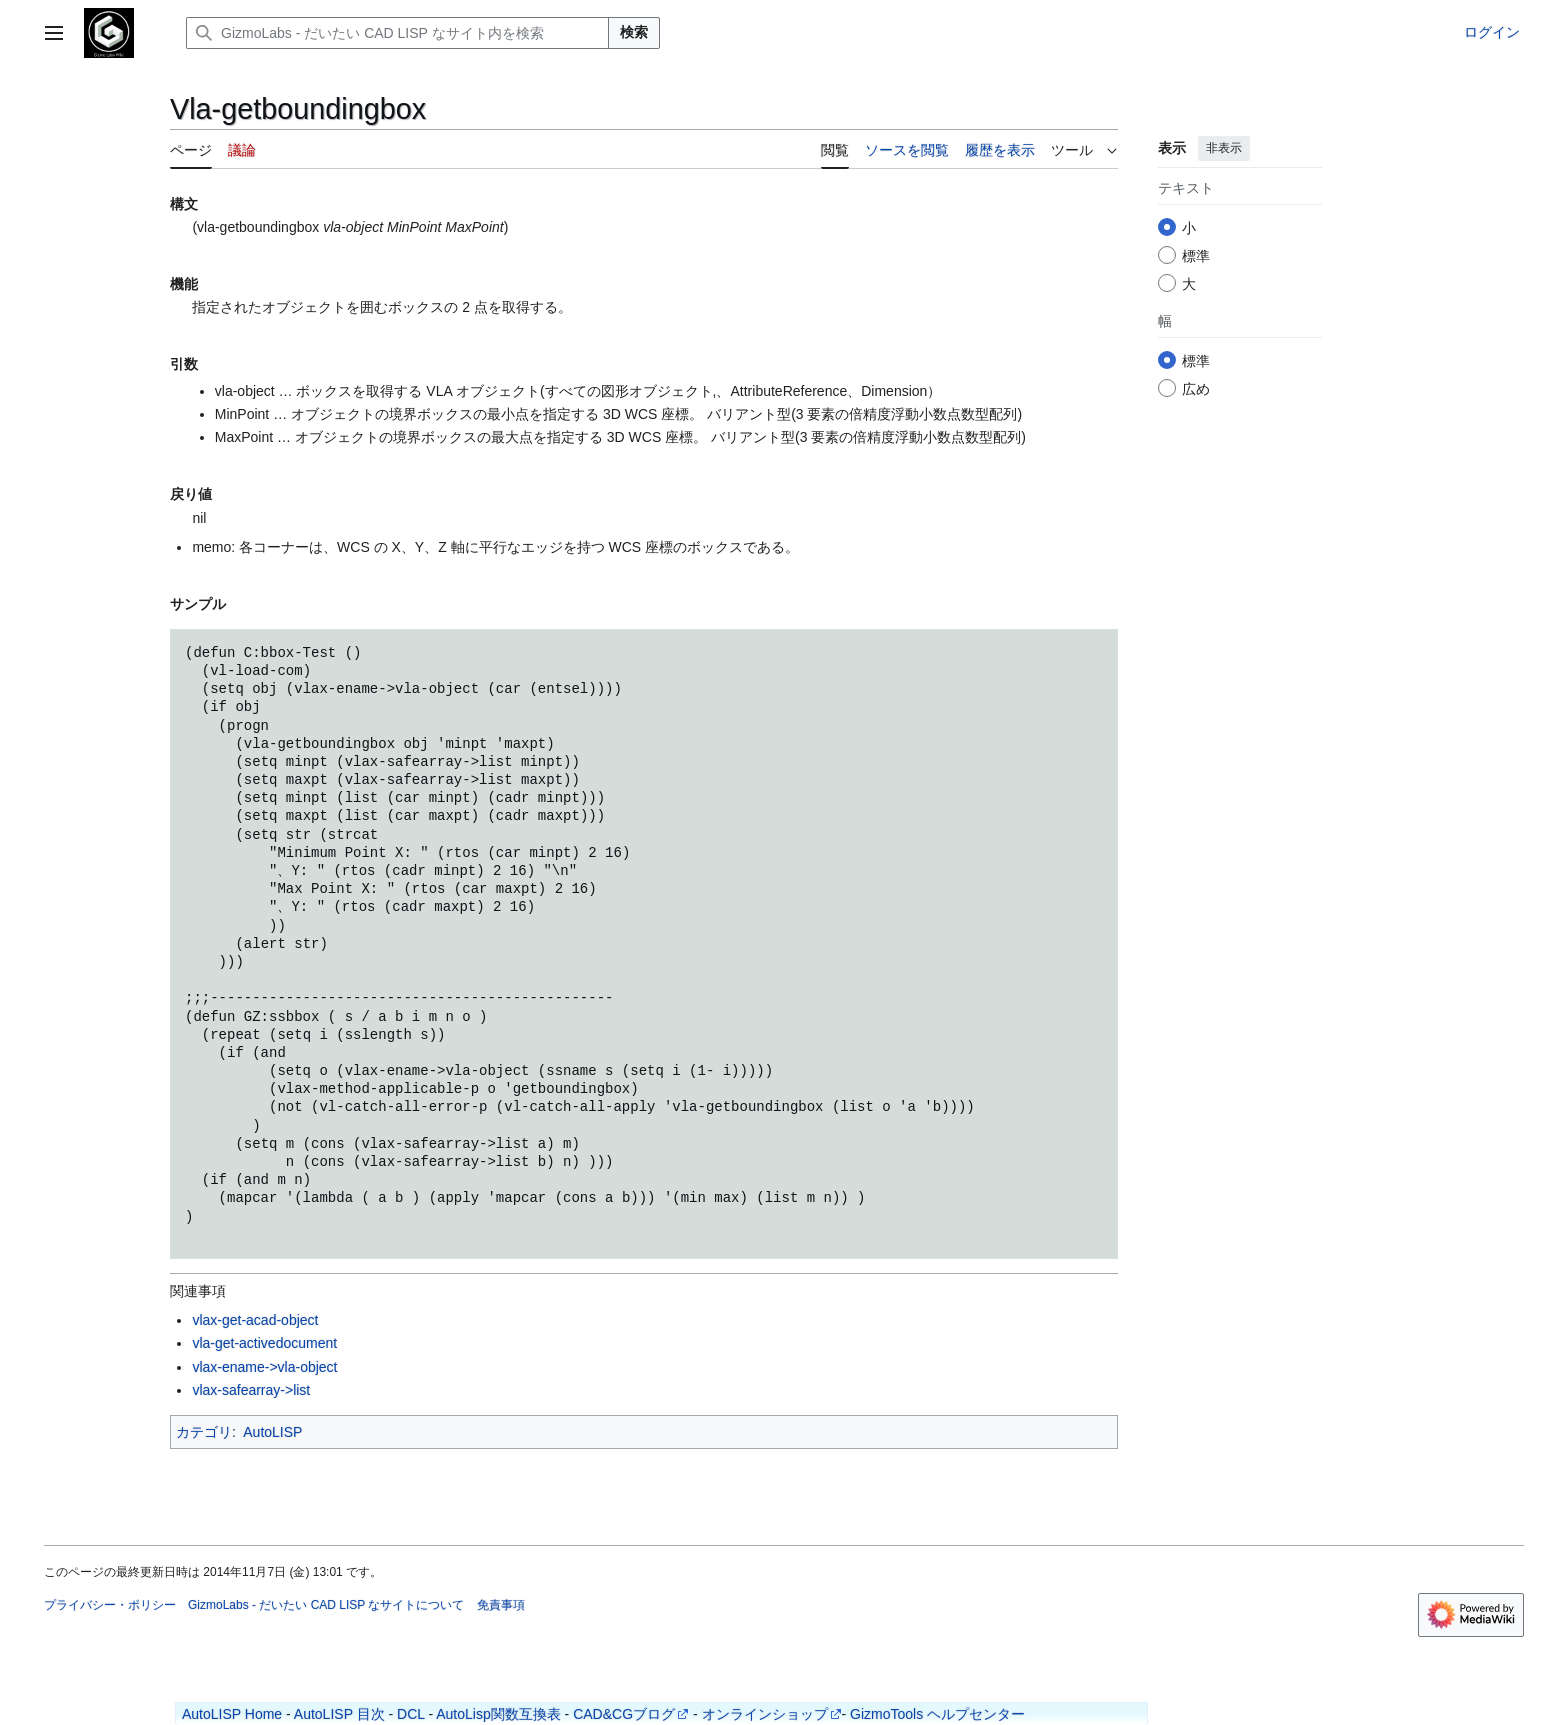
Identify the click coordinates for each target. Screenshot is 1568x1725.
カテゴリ (204, 1432)
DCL (411, 1714)
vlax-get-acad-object (255, 1320)
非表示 (1224, 148)
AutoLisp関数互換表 (498, 1714)
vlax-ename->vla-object (264, 1367)
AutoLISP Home (232, 1714)
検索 (634, 32)
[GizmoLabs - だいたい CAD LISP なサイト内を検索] (397, 33)
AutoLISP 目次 (339, 1714)
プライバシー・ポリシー (110, 1605)
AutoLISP (272, 1432)
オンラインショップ (765, 1714)
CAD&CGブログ (624, 1714)
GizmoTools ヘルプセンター (937, 1714)
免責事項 (501, 1605)
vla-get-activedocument (264, 1343)
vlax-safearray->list (251, 1390)
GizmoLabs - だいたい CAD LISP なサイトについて (326, 1605)
